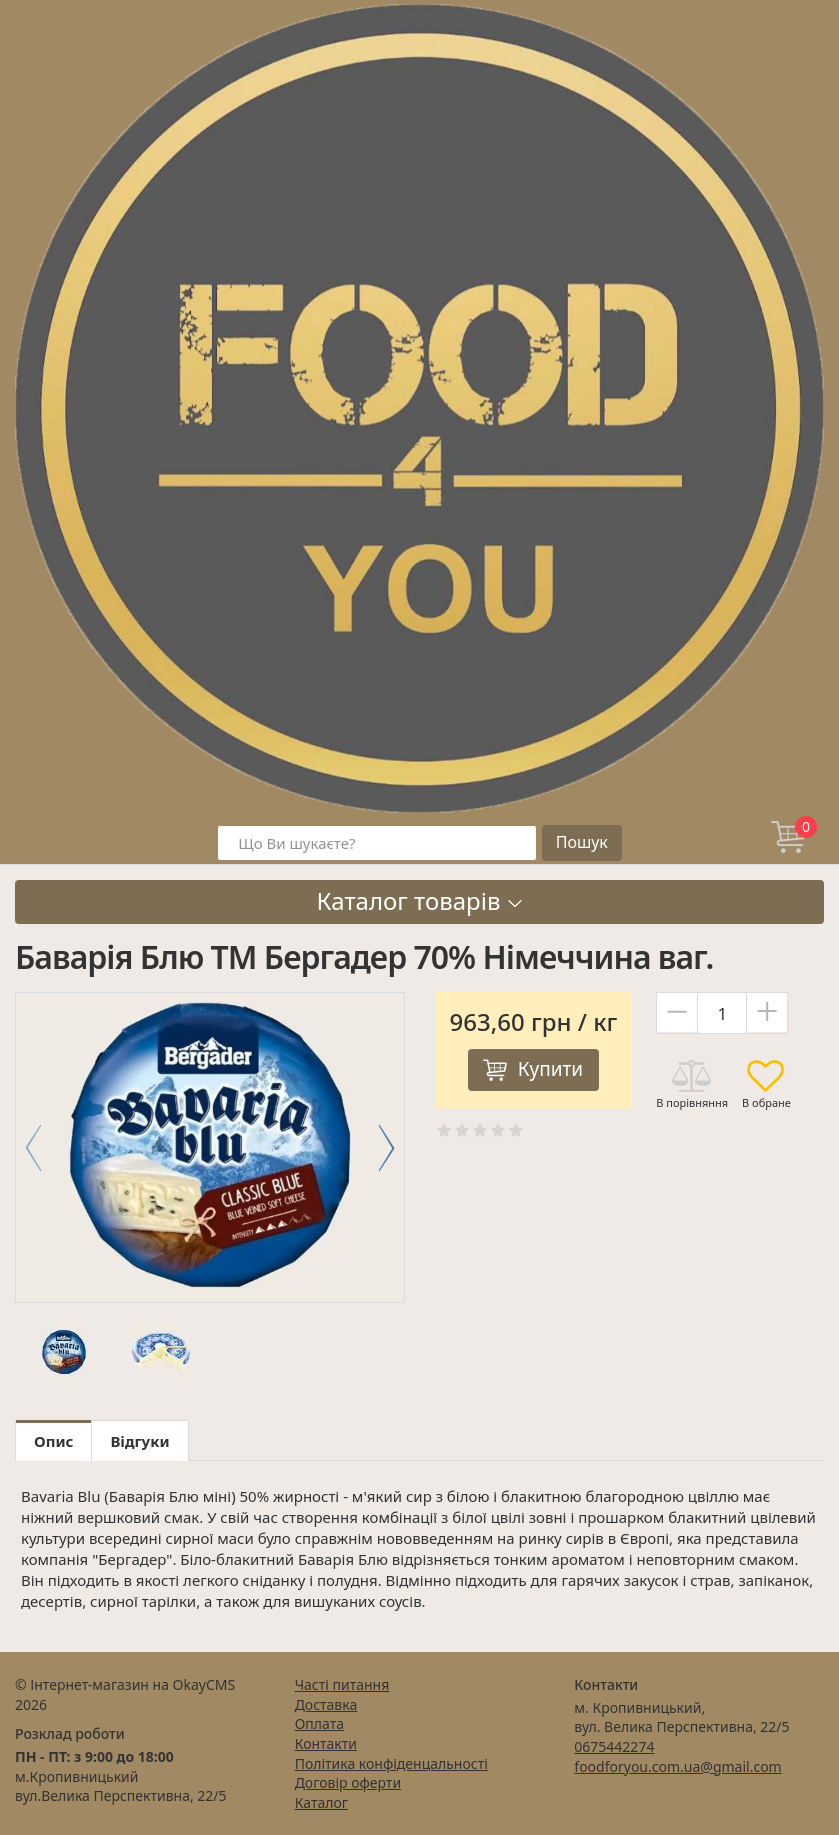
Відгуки (139, 1441)
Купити (550, 1069)
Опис (53, 1441)
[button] (386, 1148)
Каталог (321, 1802)
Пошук (582, 842)
